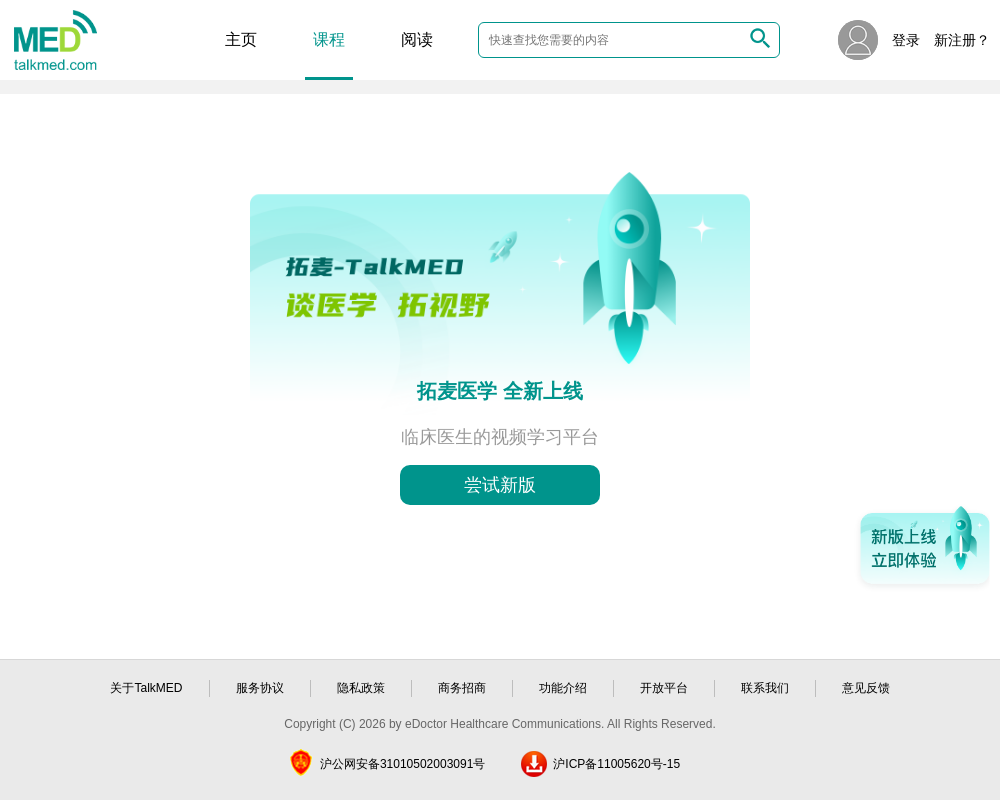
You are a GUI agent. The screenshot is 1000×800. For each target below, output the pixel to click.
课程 (329, 39)
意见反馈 (866, 688)
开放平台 (664, 688)
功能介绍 (563, 688)
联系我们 (765, 688)
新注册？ (962, 40)
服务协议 (260, 688)
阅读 (417, 39)
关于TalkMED (146, 688)
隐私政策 (361, 688)
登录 (906, 40)
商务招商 (462, 688)
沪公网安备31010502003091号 (402, 764)
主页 (241, 39)
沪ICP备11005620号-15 (616, 764)
